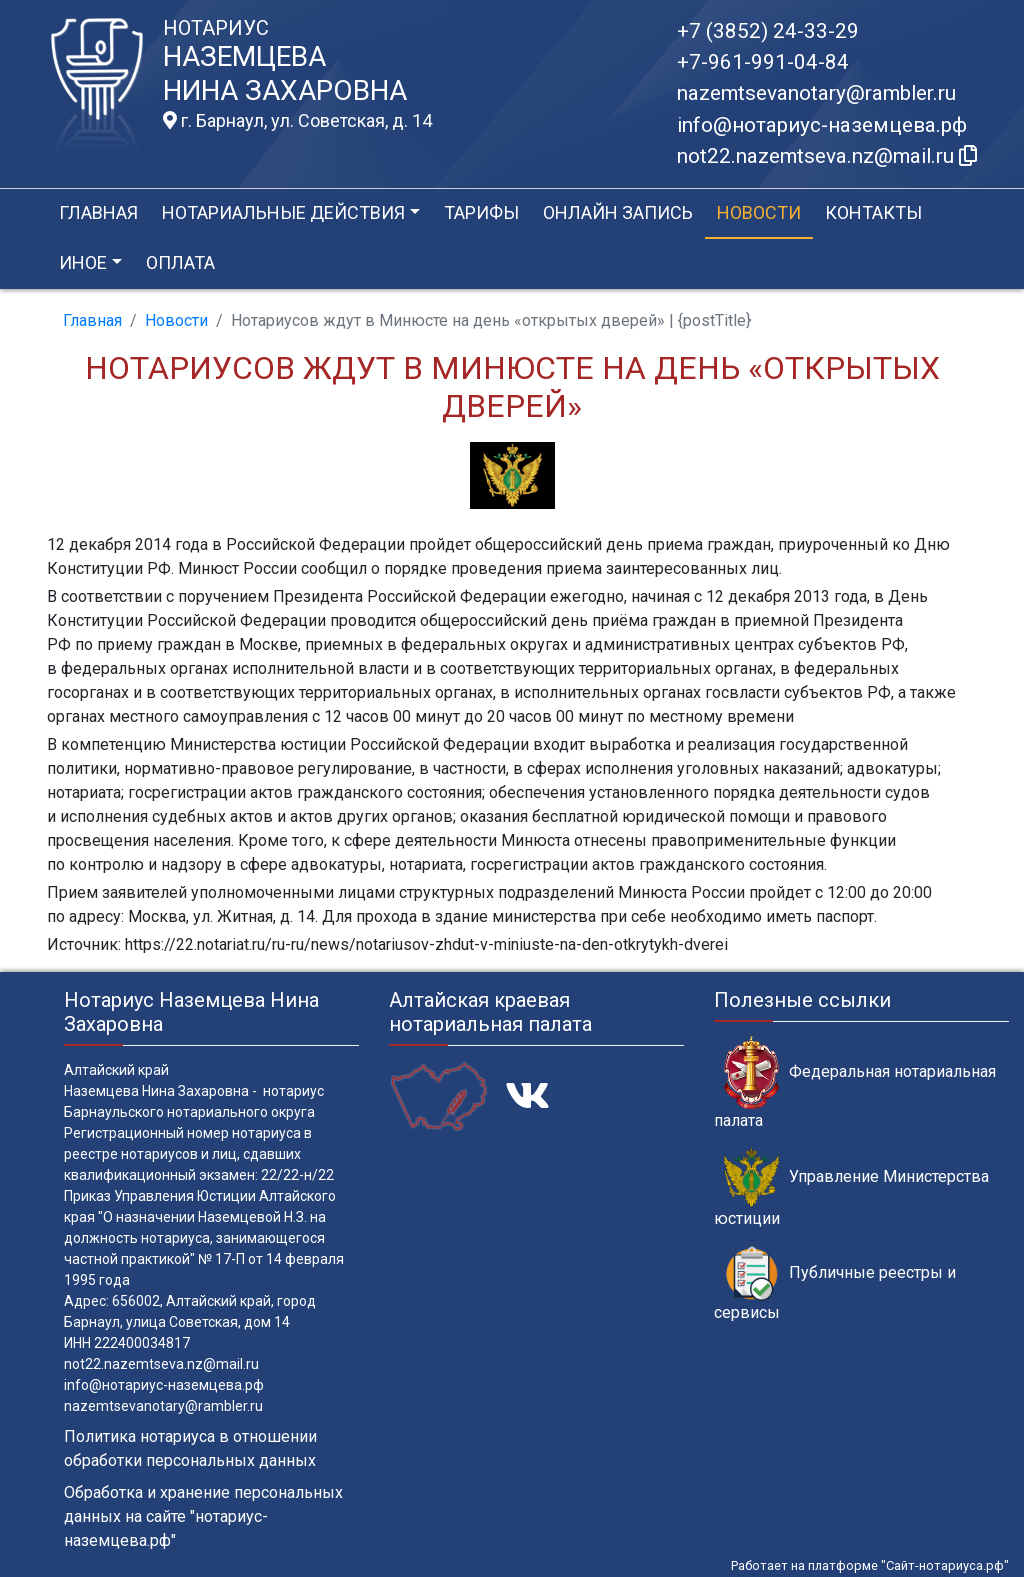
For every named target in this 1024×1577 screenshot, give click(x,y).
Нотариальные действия (283, 212)
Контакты (873, 212)
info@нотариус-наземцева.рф (822, 125)
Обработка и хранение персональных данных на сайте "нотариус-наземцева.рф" (203, 1516)
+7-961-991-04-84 (763, 62)
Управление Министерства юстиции (851, 1188)
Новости (759, 212)
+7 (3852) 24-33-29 (768, 31)
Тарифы (481, 212)
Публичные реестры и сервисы (835, 1284)
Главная (98, 212)
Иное (83, 262)
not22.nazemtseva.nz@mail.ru (161, 1364)
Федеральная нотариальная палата (855, 1083)
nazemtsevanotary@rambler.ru (816, 93)
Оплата (180, 262)
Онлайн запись (618, 212)
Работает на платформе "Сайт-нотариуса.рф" (870, 1565)
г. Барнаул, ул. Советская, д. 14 (297, 121)
